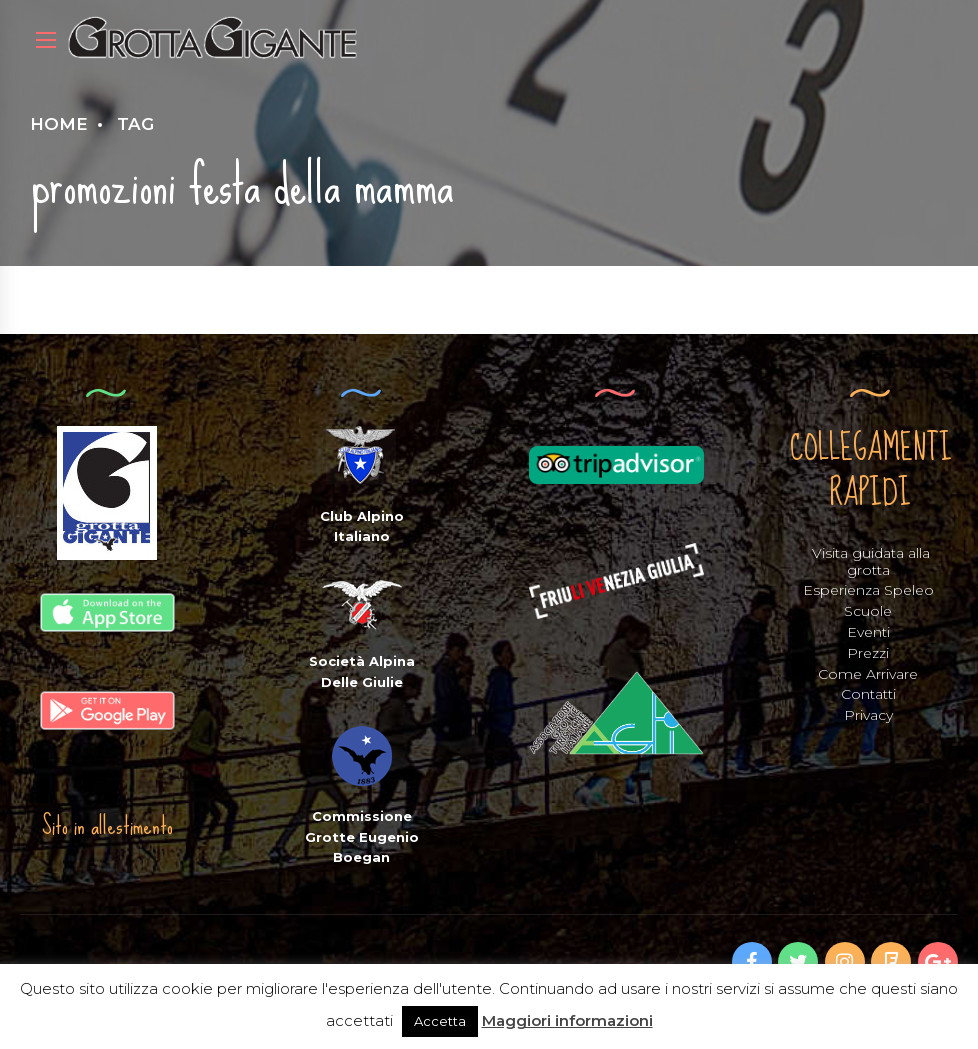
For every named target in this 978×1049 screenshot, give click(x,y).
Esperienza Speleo (868, 590)
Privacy (868, 715)
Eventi (868, 632)
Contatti (868, 694)
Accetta (440, 1021)
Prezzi (868, 653)
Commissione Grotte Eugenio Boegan (362, 837)
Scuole (868, 611)
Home (59, 124)
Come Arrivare (868, 674)
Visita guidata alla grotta (871, 561)
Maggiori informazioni (567, 1020)
